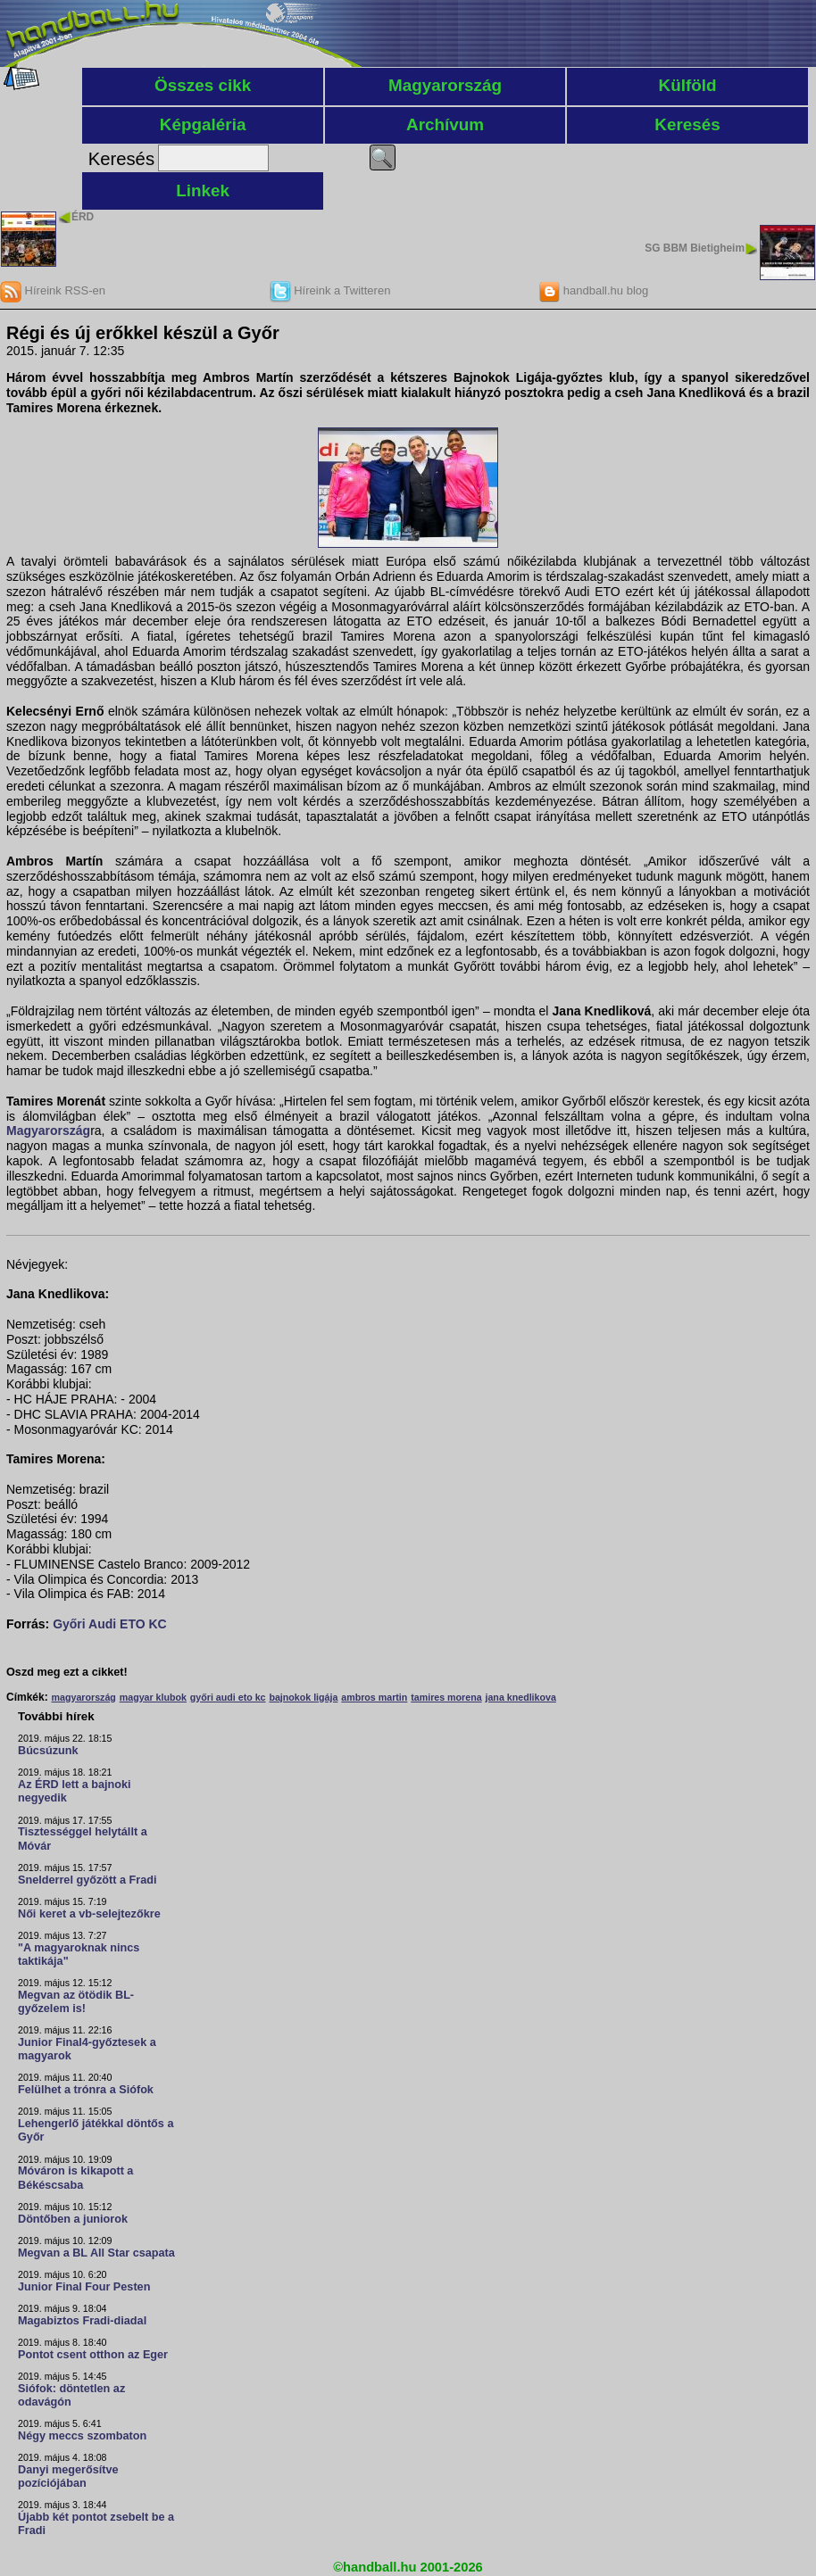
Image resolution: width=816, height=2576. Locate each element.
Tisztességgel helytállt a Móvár (82, 1838)
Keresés (687, 124)
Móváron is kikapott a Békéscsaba (75, 2178)
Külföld (688, 85)
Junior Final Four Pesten (84, 2287)
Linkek (202, 190)
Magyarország (445, 85)
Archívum (445, 124)
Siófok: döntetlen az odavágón (71, 2395)
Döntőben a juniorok (73, 2219)
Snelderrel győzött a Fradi (87, 1880)
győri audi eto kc (228, 1697)
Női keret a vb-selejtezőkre (89, 1914)
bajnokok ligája (303, 1697)
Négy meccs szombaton (82, 2436)
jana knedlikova (520, 1697)
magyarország (84, 1697)
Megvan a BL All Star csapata (96, 2253)
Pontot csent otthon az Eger (93, 2354)
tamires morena (446, 1697)
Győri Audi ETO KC (110, 1624)
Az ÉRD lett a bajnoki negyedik (74, 1791)
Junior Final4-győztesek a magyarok (87, 2049)
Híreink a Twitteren (330, 290)
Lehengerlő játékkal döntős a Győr (95, 2130)
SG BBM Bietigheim (695, 248)
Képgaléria (203, 124)
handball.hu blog (593, 290)
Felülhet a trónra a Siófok (86, 2089)
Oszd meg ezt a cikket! (67, 1672)
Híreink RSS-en (52, 290)
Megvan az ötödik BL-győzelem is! (76, 2002)
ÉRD (82, 217)
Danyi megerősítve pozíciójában (68, 2476)
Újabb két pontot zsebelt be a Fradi (96, 2524)
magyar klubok (153, 1697)
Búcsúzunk (48, 1750)
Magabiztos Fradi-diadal (82, 2321)
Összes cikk (202, 85)
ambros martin (374, 1697)
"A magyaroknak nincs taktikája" (78, 1954)
